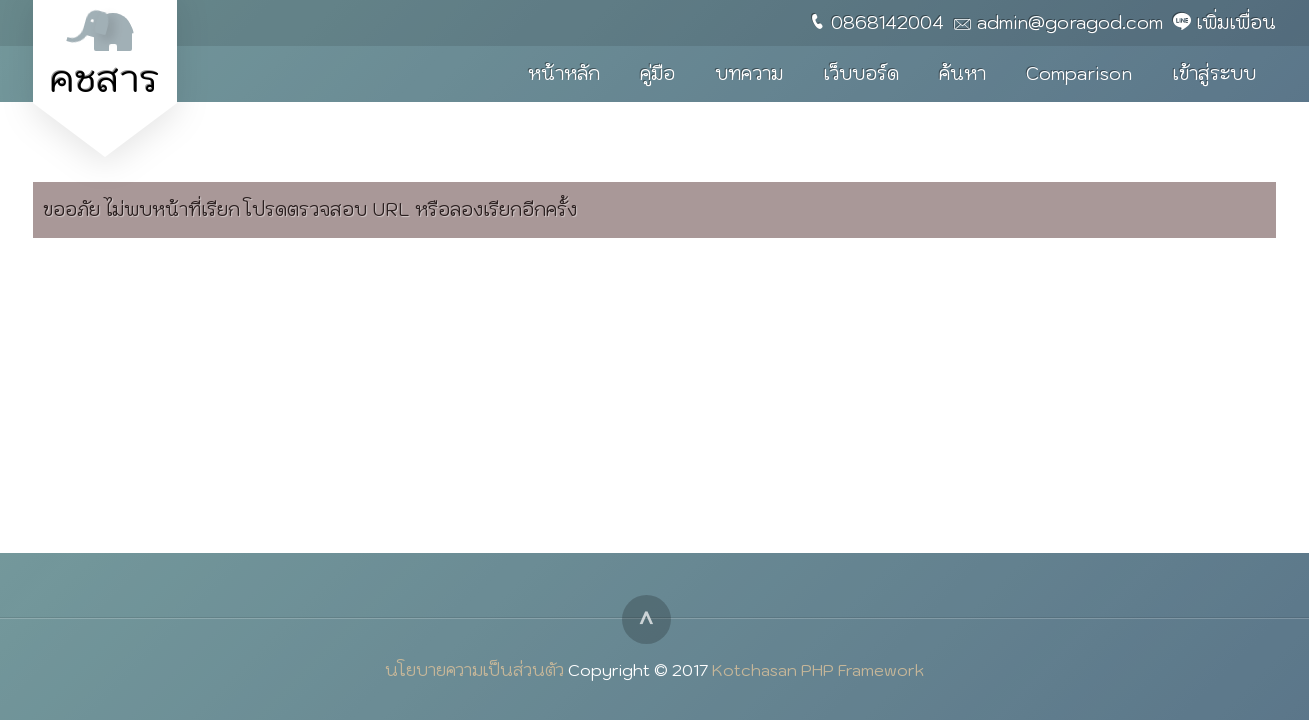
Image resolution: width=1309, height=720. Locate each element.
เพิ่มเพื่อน (1236, 22)
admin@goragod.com (1070, 22)
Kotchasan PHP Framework (818, 669)
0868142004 (887, 22)
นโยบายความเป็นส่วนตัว (474, 669)
